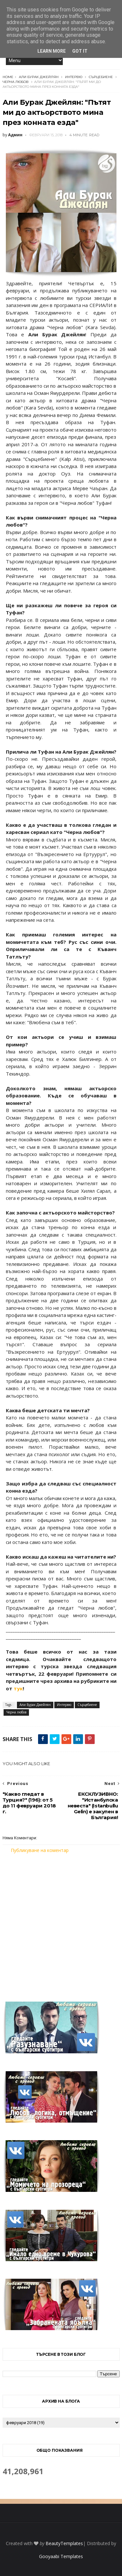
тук (18, 1688)
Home (8, 77)
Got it (80, 51)
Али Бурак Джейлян (39, 77)
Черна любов (16, 82)
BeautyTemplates (64, 2543)
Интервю (73, 77)
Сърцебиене (101, 77)
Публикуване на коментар (40, 1850)
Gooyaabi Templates (61, 2556)
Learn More (51, 51)
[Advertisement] (61, 1923)
